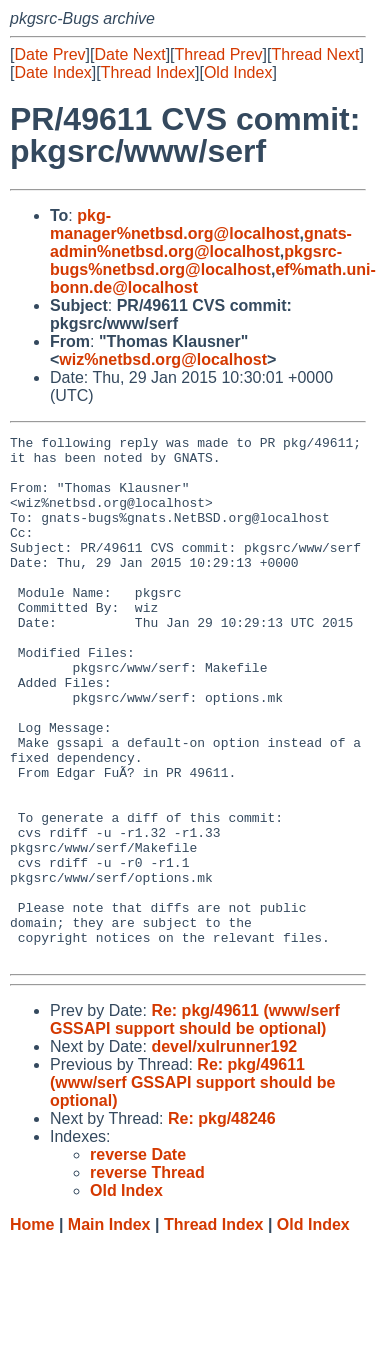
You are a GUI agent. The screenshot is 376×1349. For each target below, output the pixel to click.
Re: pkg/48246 (222, 1223)
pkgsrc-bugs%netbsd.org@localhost (196, 260)
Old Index (238, 72)
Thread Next (315, 54)
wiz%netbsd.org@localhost (163, 359)
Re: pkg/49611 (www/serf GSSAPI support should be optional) (195, 1124)
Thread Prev (219, 54)
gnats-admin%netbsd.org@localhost (201, 242)
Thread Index (148, 72)
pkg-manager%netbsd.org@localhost (174, 224)
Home (32, 1329)
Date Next (129, 54)
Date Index (52, 72)
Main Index (109, 1329)
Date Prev (49, 54)
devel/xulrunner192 (224, 1151)
